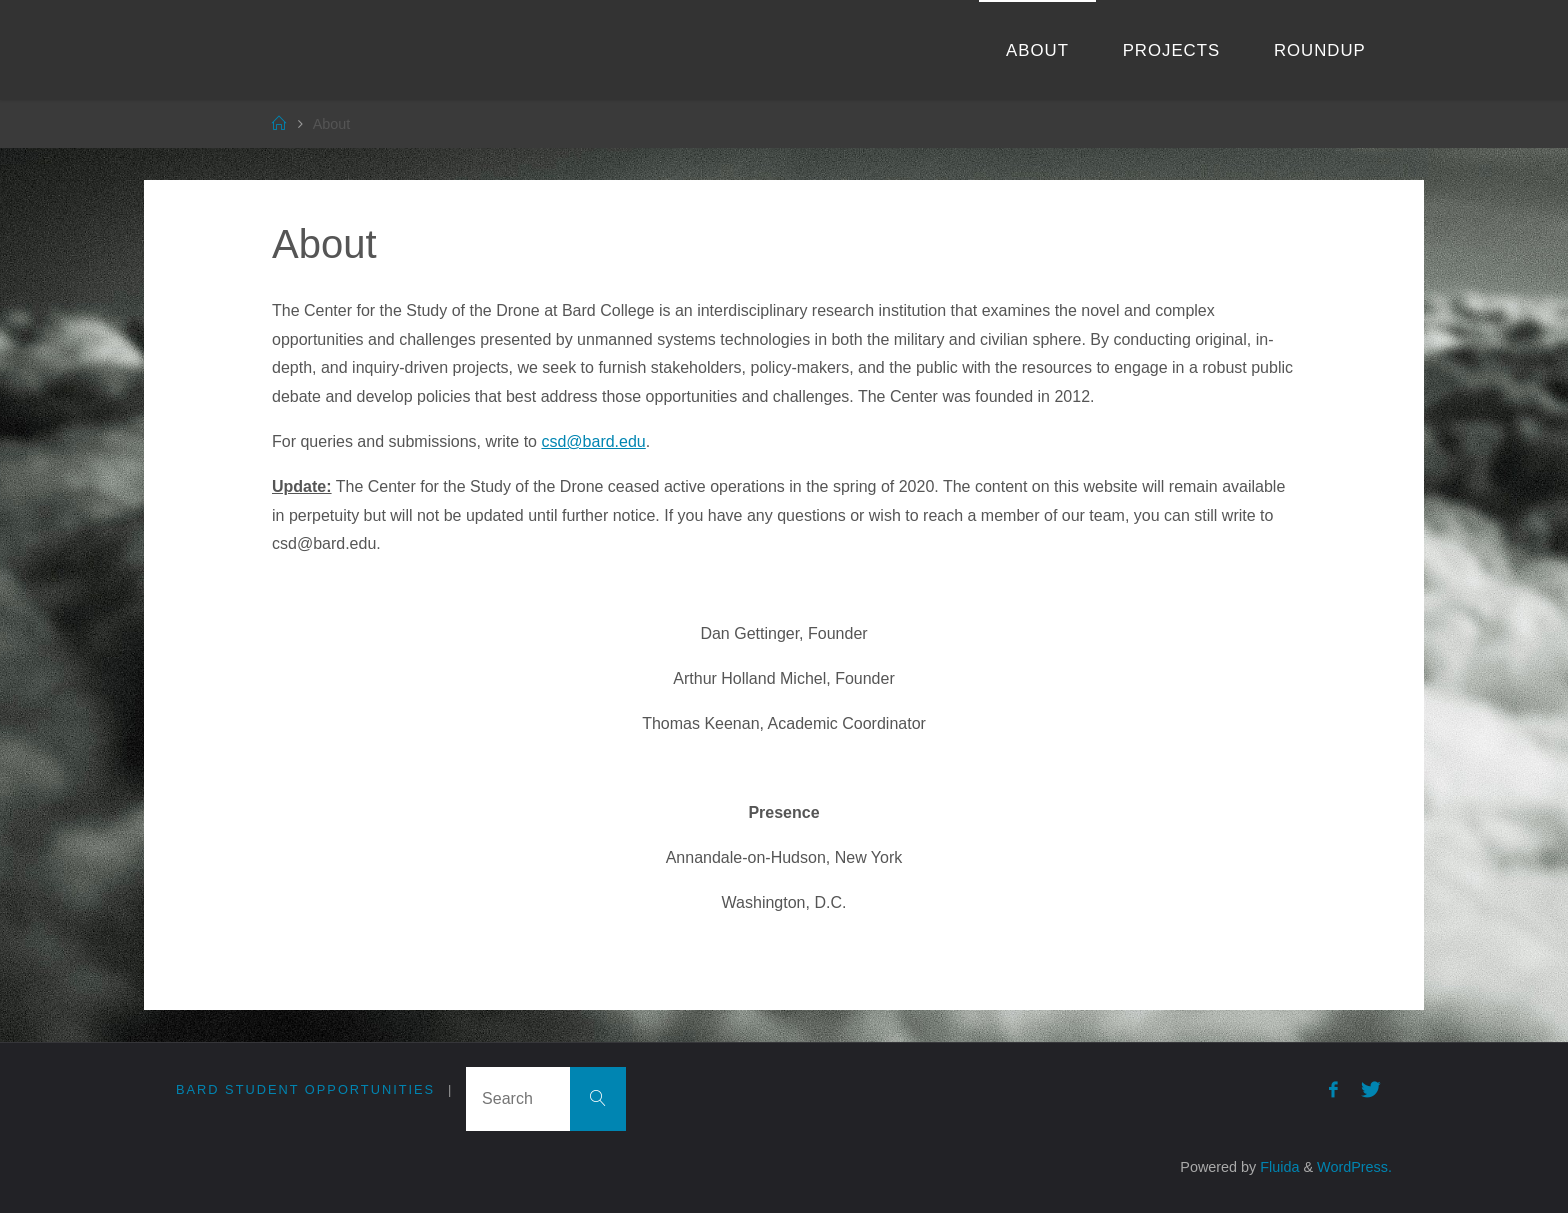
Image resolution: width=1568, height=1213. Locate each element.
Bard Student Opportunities (305, 1089)
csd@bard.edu (593, 441)
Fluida (1277, 1167)
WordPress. (1354, 1167)
